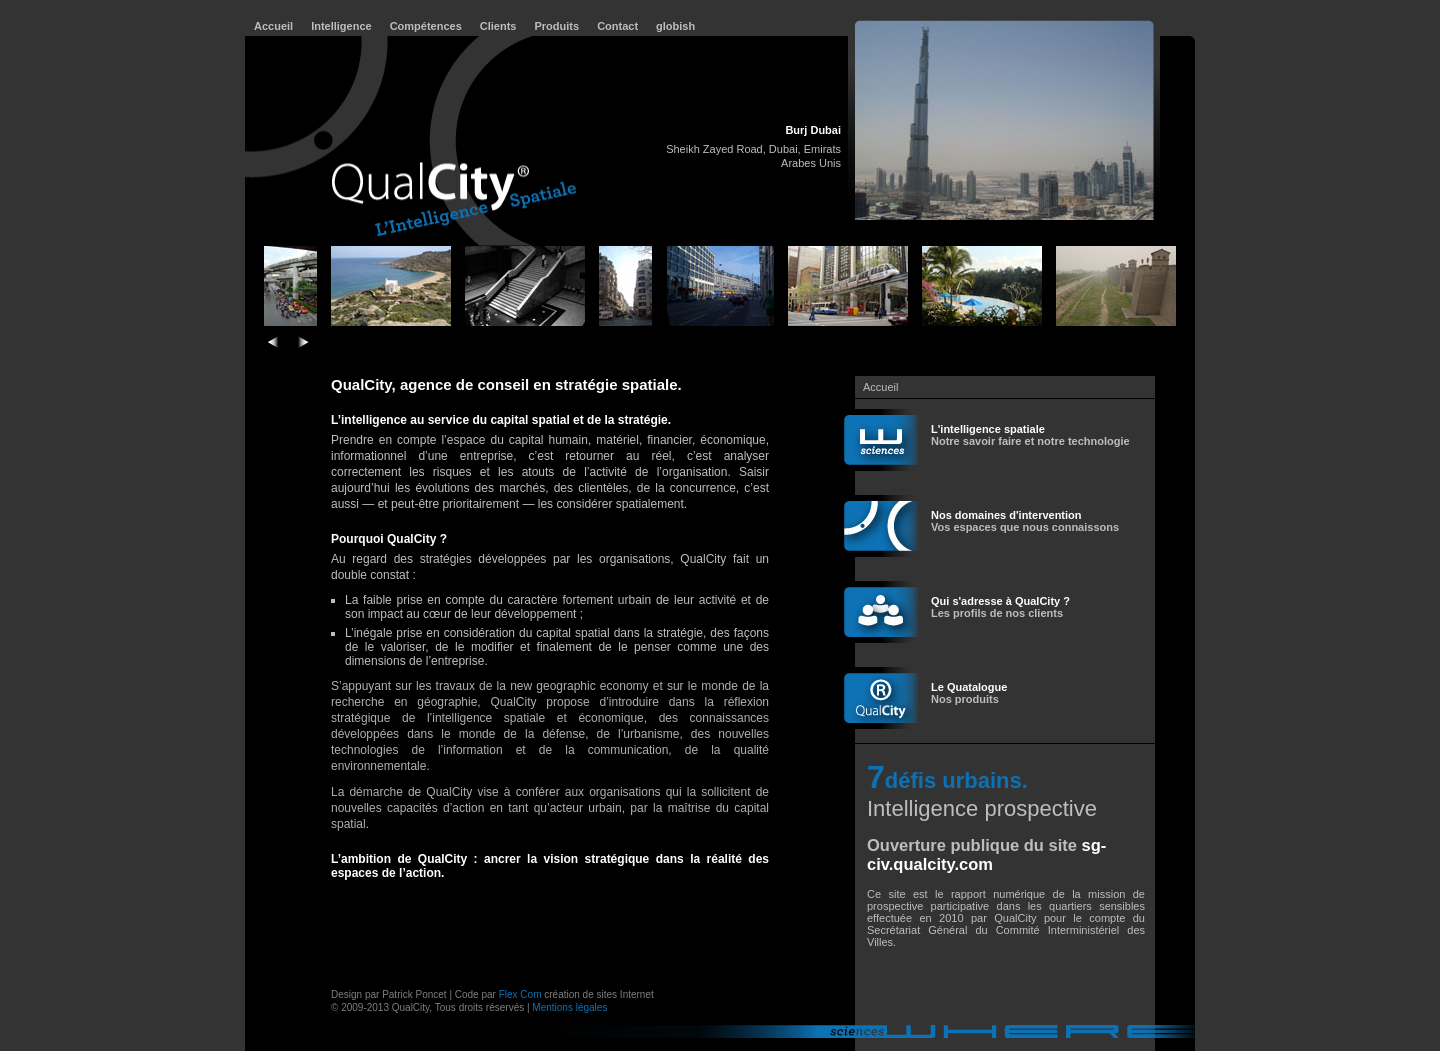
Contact (617, 26)
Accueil (273, 26)
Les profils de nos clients (1000, 607)
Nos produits (969, 693)
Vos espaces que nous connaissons (1025, 521)
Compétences (426, 26)
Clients (498, 26)
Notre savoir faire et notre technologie (1030, 435)
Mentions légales (569, 1007)
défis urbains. (956, 780)
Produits (557, 26)
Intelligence (341, 26)
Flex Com (520, 994)
